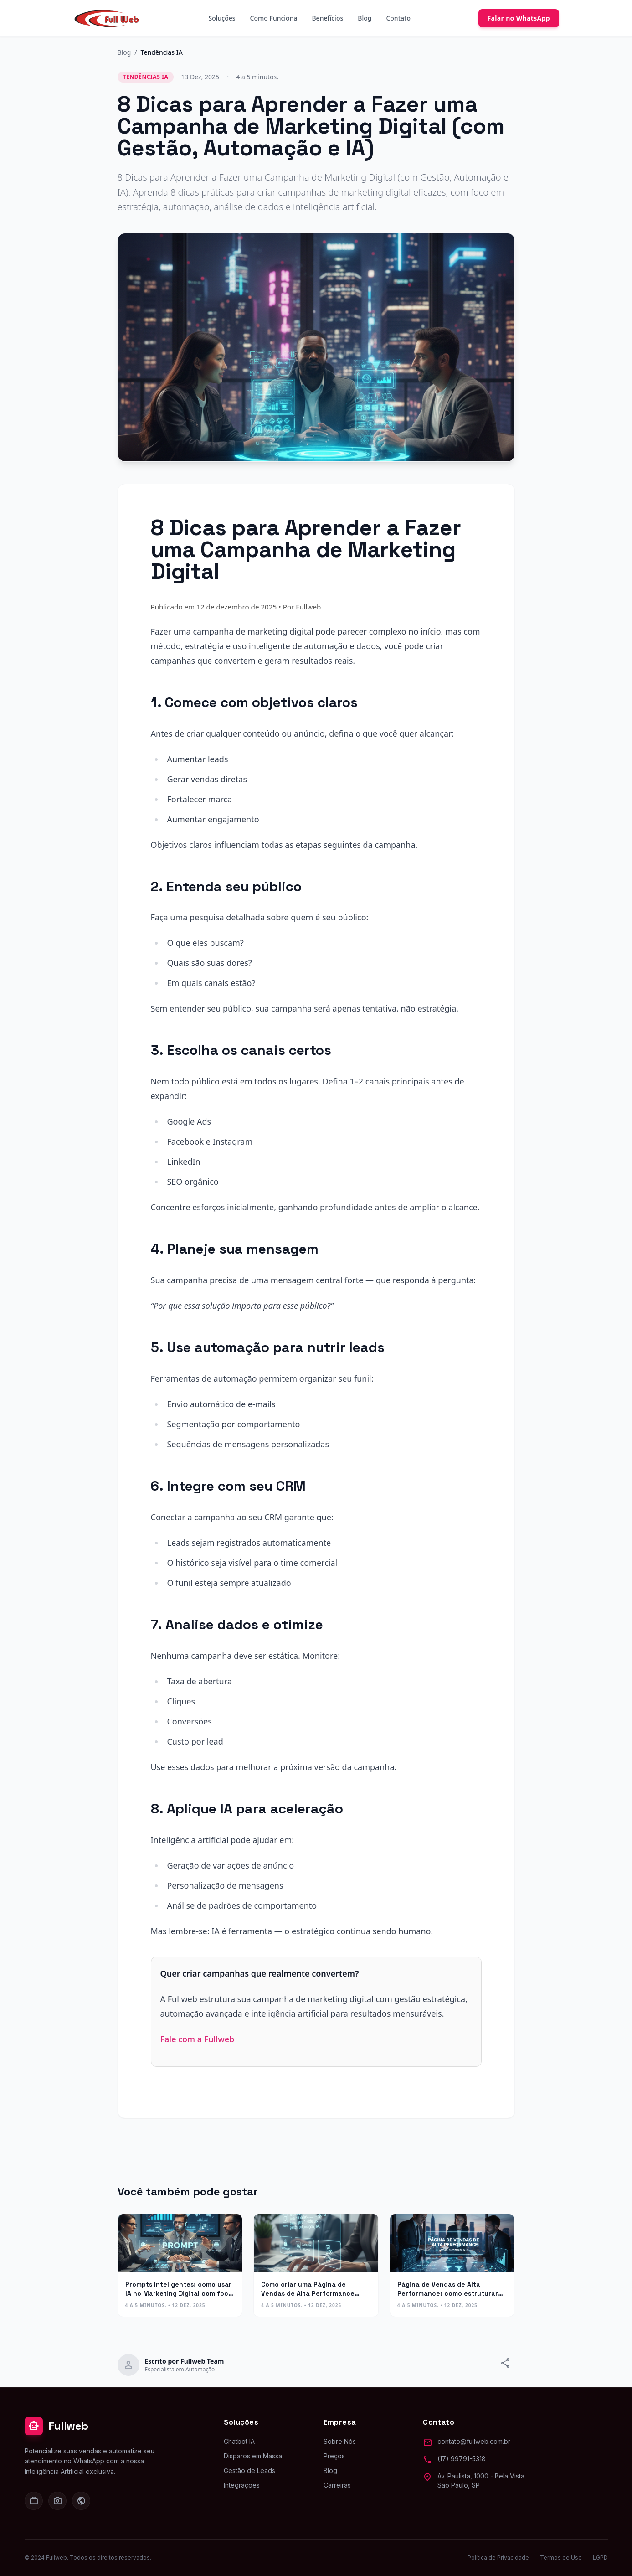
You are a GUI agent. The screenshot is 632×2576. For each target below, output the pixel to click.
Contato (398, 18)
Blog (364, 18)
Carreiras (337, 2485)
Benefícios (327, 18)
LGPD (600, 2557)
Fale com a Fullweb (197, 2039)
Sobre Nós (340, 2441)
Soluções (222, 18)
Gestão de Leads (249, 2470)
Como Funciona (274, 18)
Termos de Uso (561, 2557)
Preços (334, 2456)
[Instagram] (57, 2501)
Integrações (242, 2485)
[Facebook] (81, 2501)
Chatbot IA (239, 2441)
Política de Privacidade (498, 2557)
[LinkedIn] (34, 2501)
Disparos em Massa (253, 2456)
